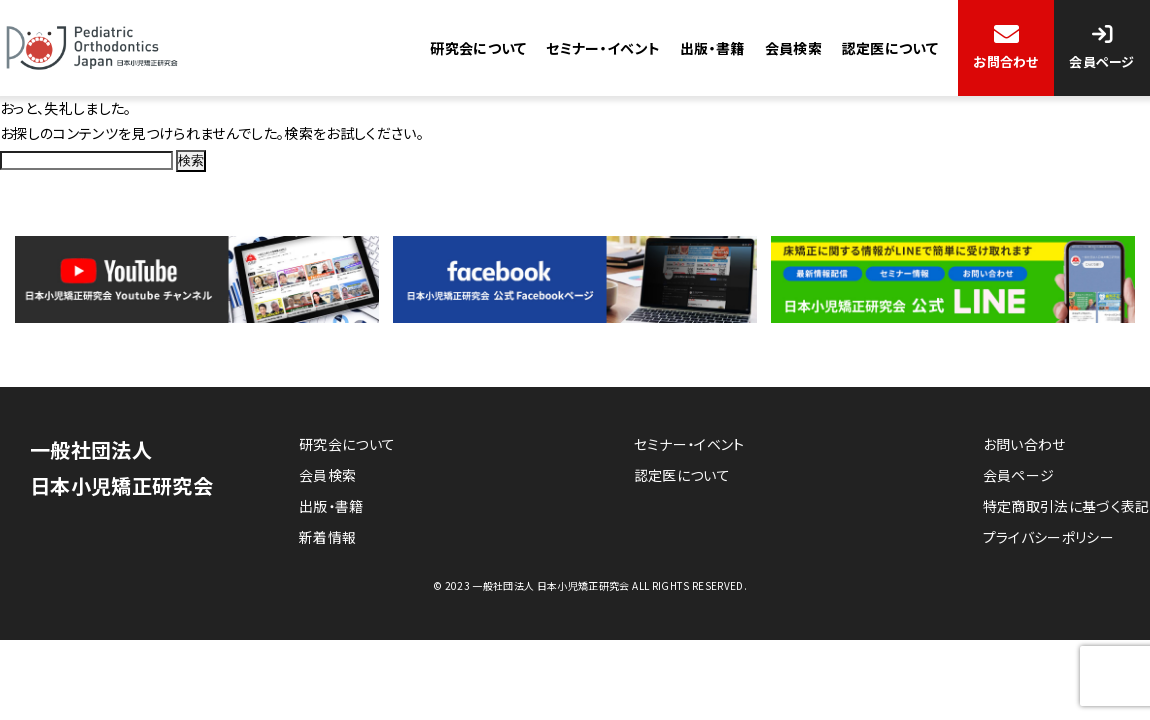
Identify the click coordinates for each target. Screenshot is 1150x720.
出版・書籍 (712, 48)
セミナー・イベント (603, 48)
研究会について (477, 48)
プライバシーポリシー (1048, 538)
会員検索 (792, 48)
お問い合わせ (1024, 444)
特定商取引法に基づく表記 (1066, 506)
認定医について (890, 48)
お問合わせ (1006, 61)
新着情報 (327, 538)
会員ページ (1102, 61)
